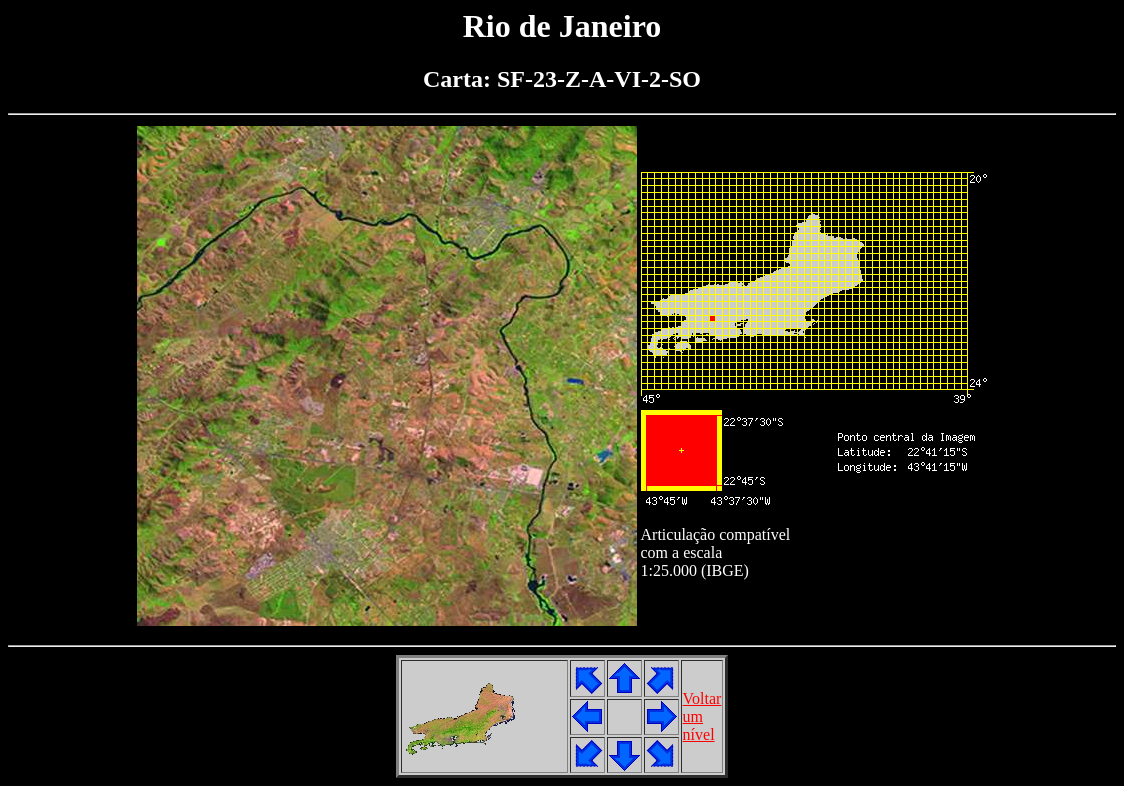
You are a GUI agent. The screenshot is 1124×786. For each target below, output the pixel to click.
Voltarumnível (702, 716)
